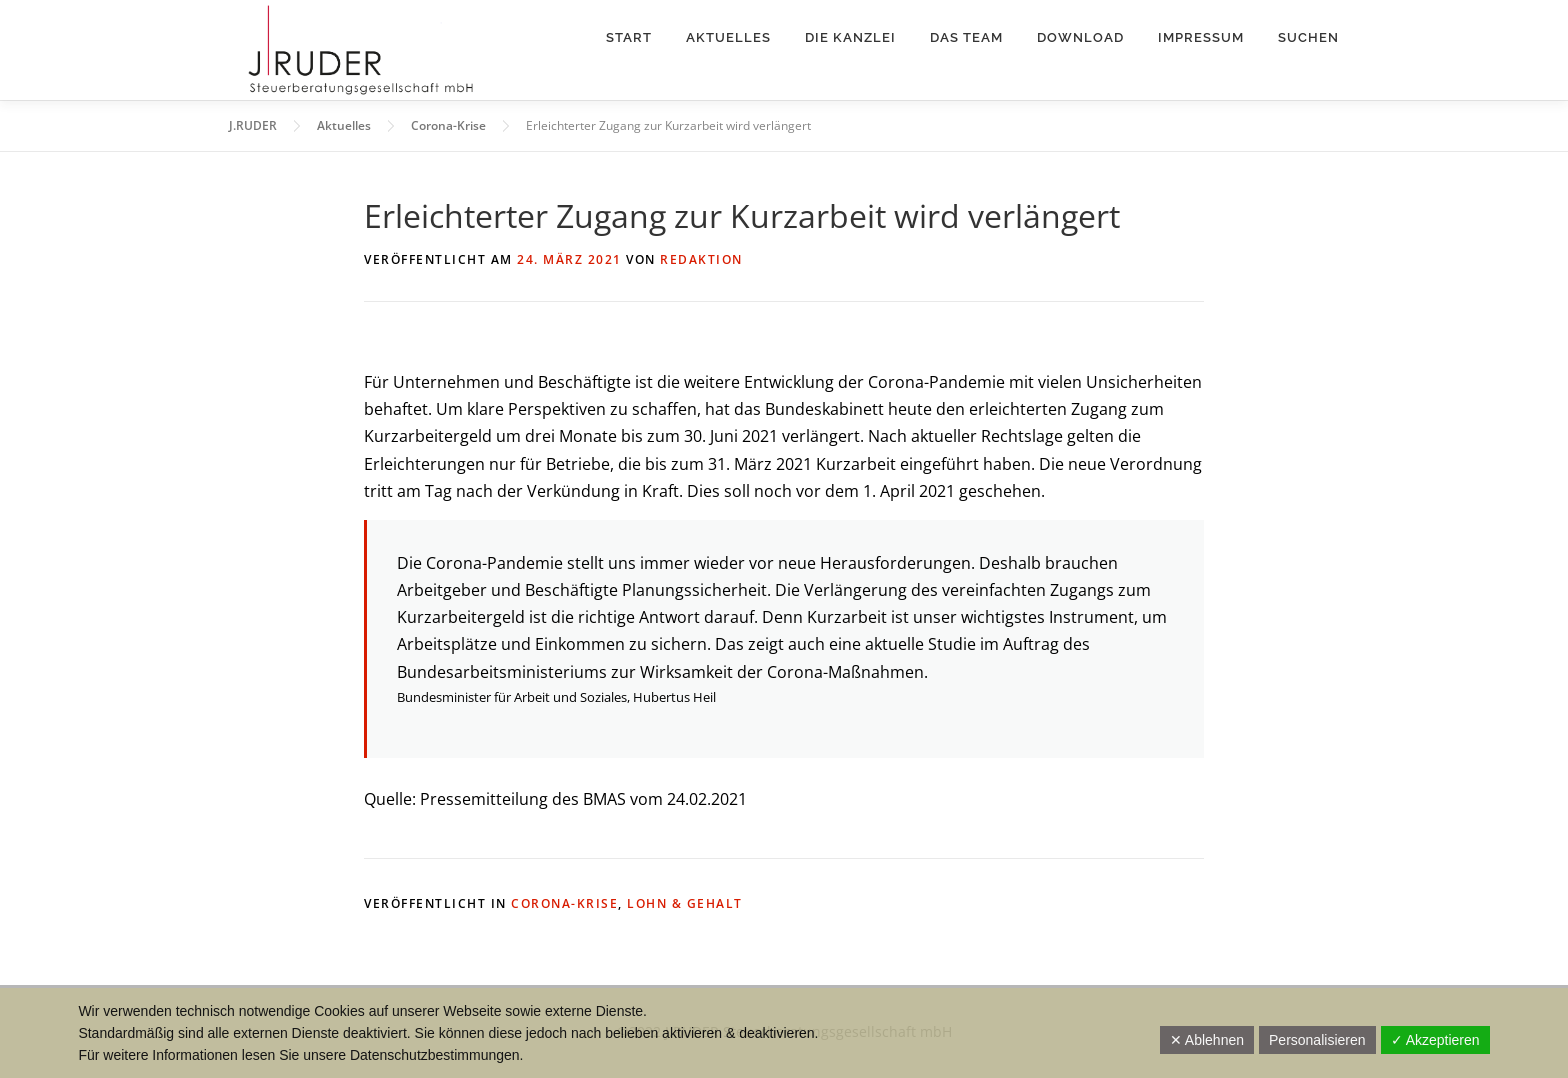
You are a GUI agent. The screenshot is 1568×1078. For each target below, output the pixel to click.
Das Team (966, 37)
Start (629, 37)
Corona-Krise (564, 903)
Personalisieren (1317, 1040)
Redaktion (701, 259)
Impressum (1201, 37)
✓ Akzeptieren (1435, 1040)
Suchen (1308, 37)
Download (1080, 37)
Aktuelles (728, 37)
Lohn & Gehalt (685, 903)
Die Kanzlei (850, 37)
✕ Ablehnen (1207, 1040)
